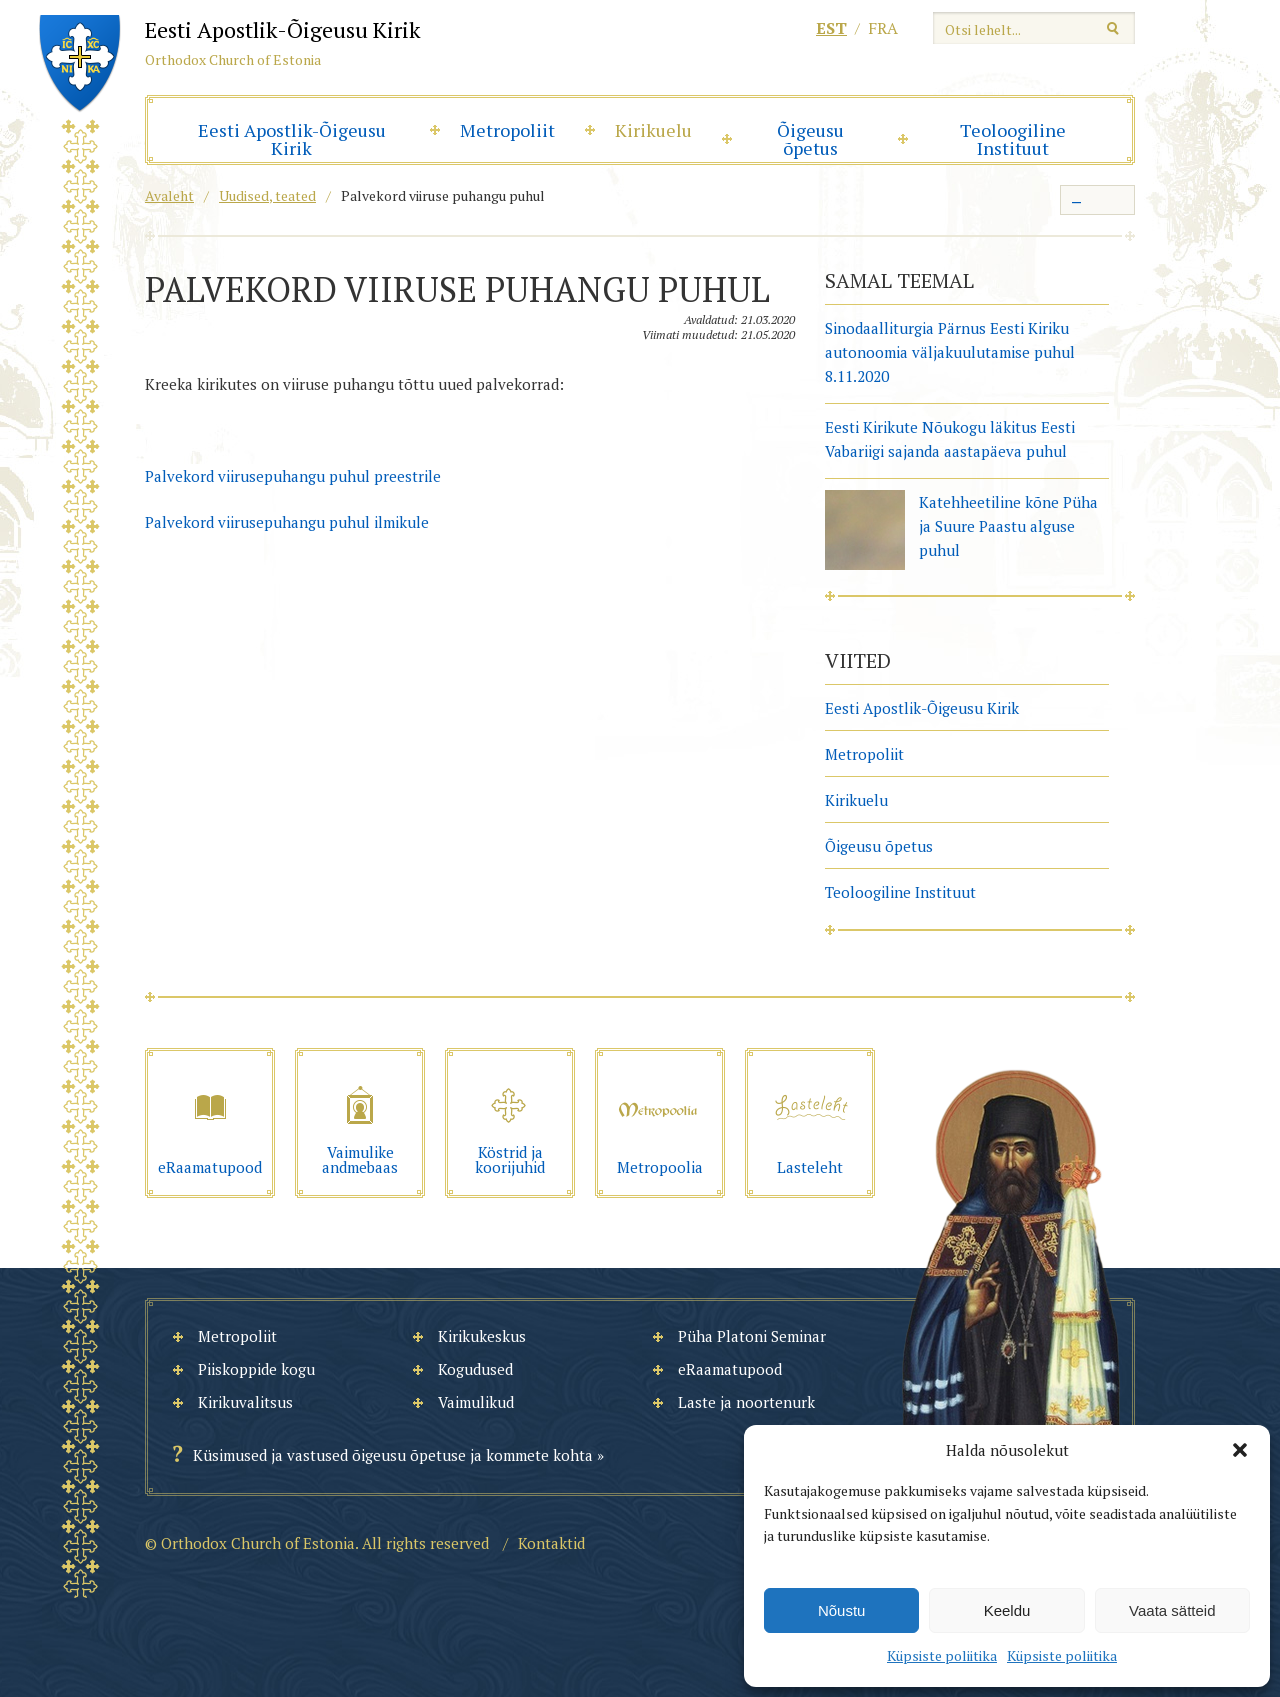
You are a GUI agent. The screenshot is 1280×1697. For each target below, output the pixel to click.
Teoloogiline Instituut (1013, 139)
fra (883, 28)
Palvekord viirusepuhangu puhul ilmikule (287, 522)
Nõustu (842, 1610)
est (831, 28)
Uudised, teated (267, 195)
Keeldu (1007, 1610)
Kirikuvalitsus (245, 1402)
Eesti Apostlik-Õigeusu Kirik (292, 139)
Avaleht (169, 195)
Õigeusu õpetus (810, 139)
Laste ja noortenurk (746, 1402)
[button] (1240, 1450)
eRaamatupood (730, 1369)
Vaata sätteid (1172, 1610)
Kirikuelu (653, 130)
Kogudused (475, 1369)
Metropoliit (507, 130)
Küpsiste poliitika (942, 1655)
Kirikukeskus (482, 1336)
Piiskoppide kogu (256, 1369)
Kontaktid (551, 1543)
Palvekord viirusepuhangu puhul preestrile (293, 476)
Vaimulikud (476, 1402)
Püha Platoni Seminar (752, 1336)
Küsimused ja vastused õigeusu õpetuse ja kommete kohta (393, 1455)
